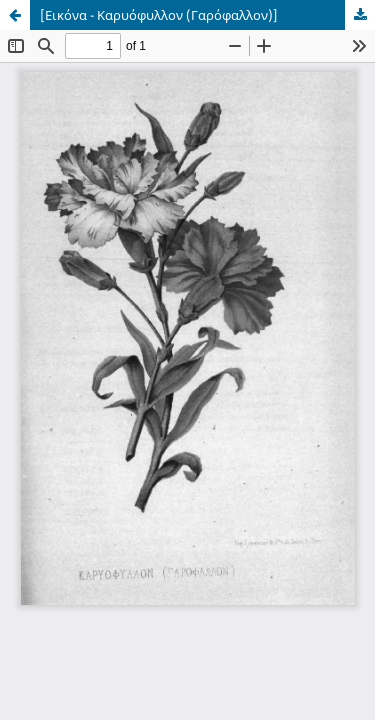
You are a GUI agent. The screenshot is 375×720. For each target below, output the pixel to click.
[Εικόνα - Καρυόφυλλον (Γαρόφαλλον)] (159, 15)
